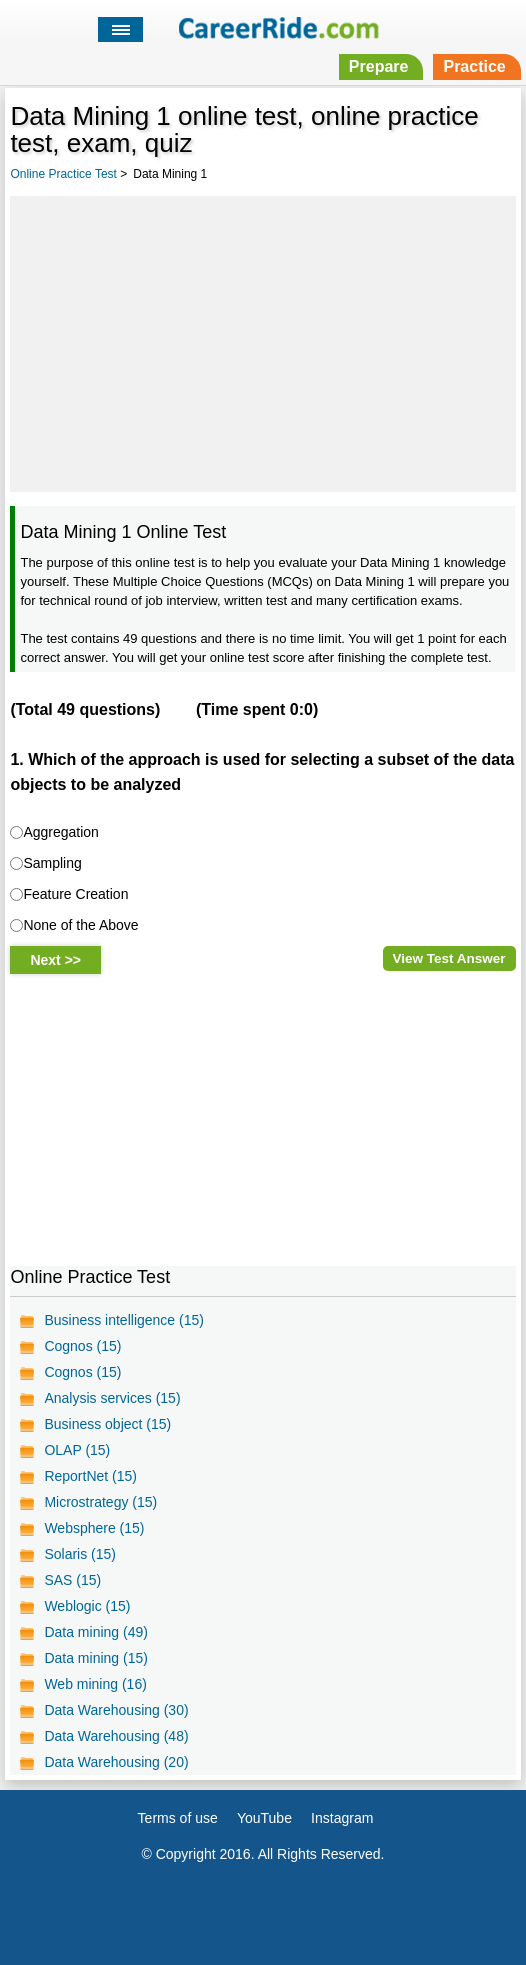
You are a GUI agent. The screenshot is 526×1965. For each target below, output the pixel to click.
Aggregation (61, 832)
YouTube (264, 1818)
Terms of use (178, 1818)
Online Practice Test (63, 174)
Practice (474, 66)
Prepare (379, 66)
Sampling (52, 863)
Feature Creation (75, 894)
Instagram (342, 1818)
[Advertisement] (263, 341)
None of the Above (80, 925)
